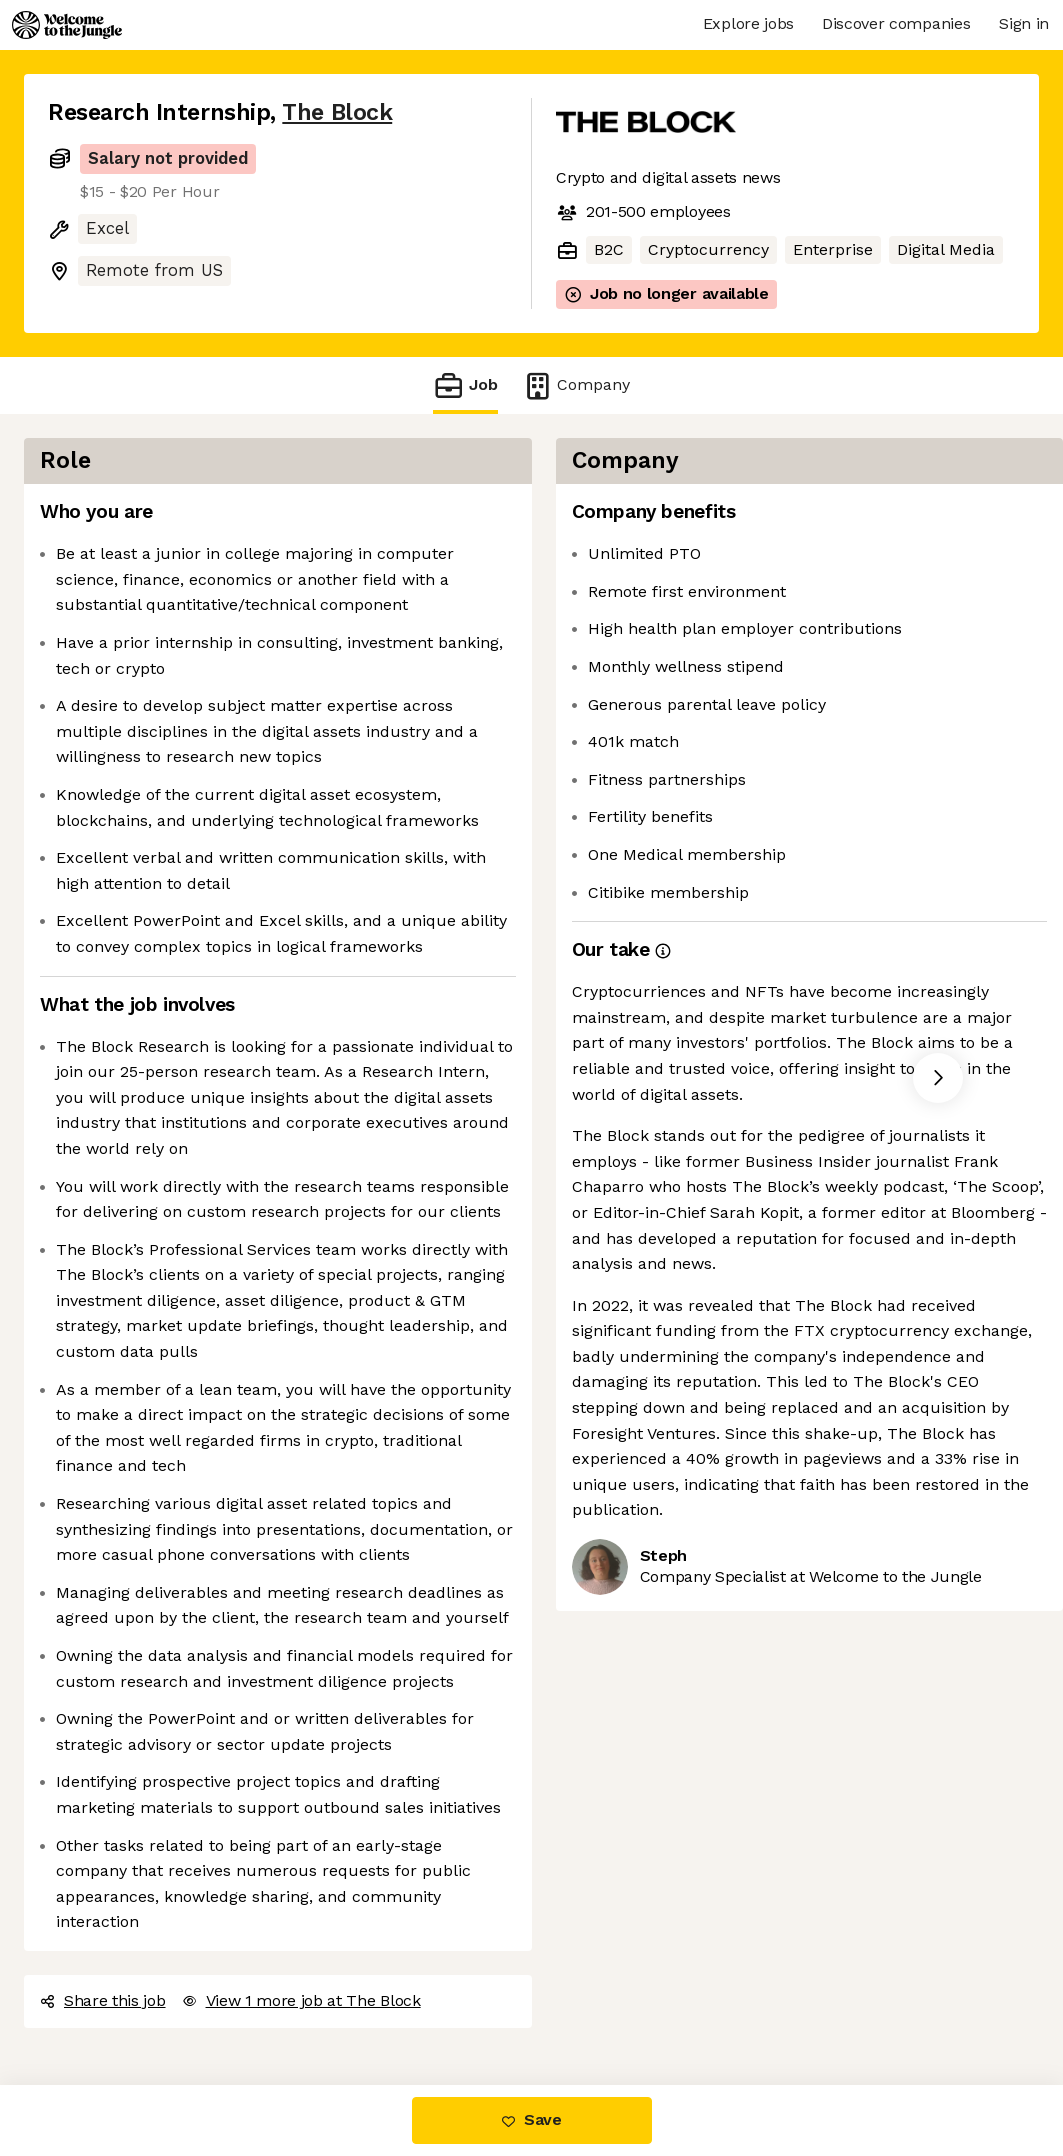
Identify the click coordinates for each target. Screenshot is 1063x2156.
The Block (337, 112)
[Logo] (67, 25)
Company (576, 385)
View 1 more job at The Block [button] (301, 2000)
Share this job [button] (103, 2000)
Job (465, 385)
